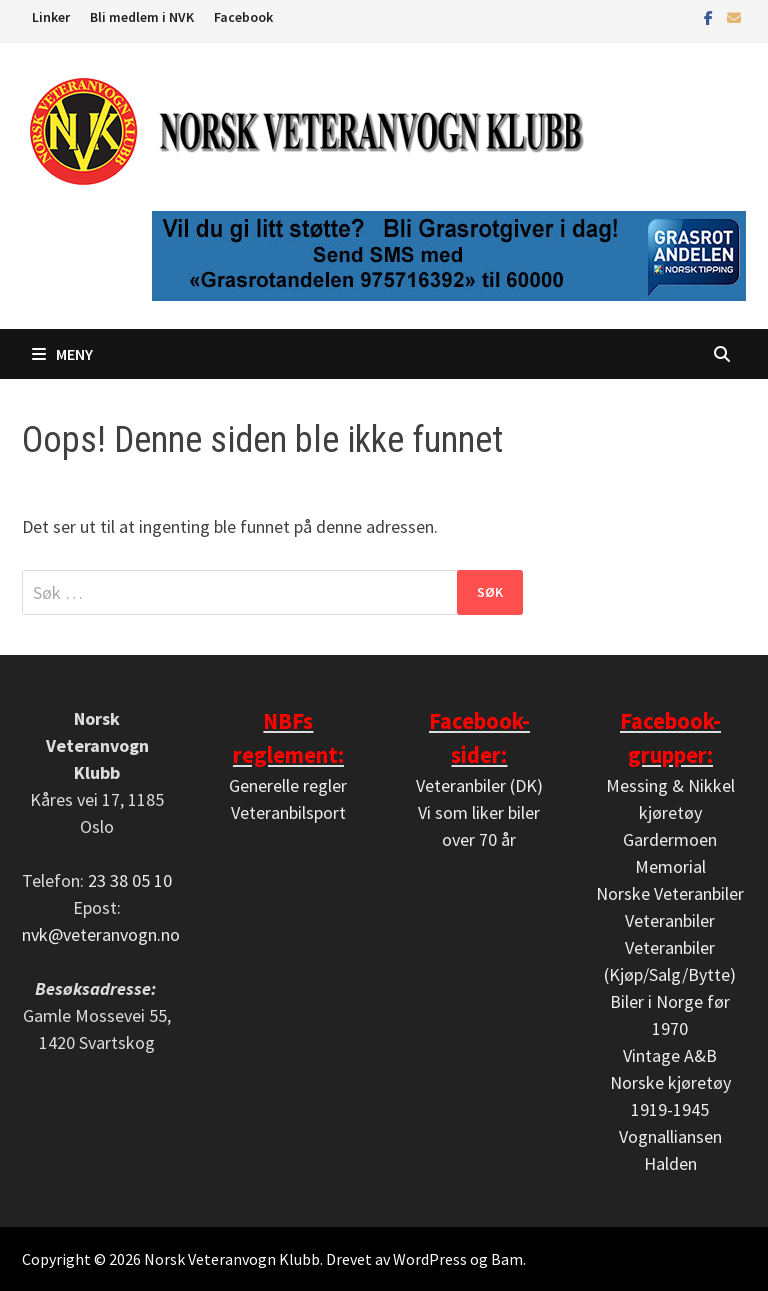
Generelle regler (288, 785)
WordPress (430, 1259)
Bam (507, 1259)
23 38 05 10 (130, 880)
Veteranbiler (670, 920)
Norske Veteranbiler (670, 893)
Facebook (243, 17)
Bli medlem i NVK (142, 17)
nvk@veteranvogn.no (101, 934)
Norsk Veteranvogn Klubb (232, 1259)
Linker (51, 17)
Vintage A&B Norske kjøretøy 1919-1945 (670, 1082)
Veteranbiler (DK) (479, 785)
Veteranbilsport (288, 812)
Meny (62, 354)
